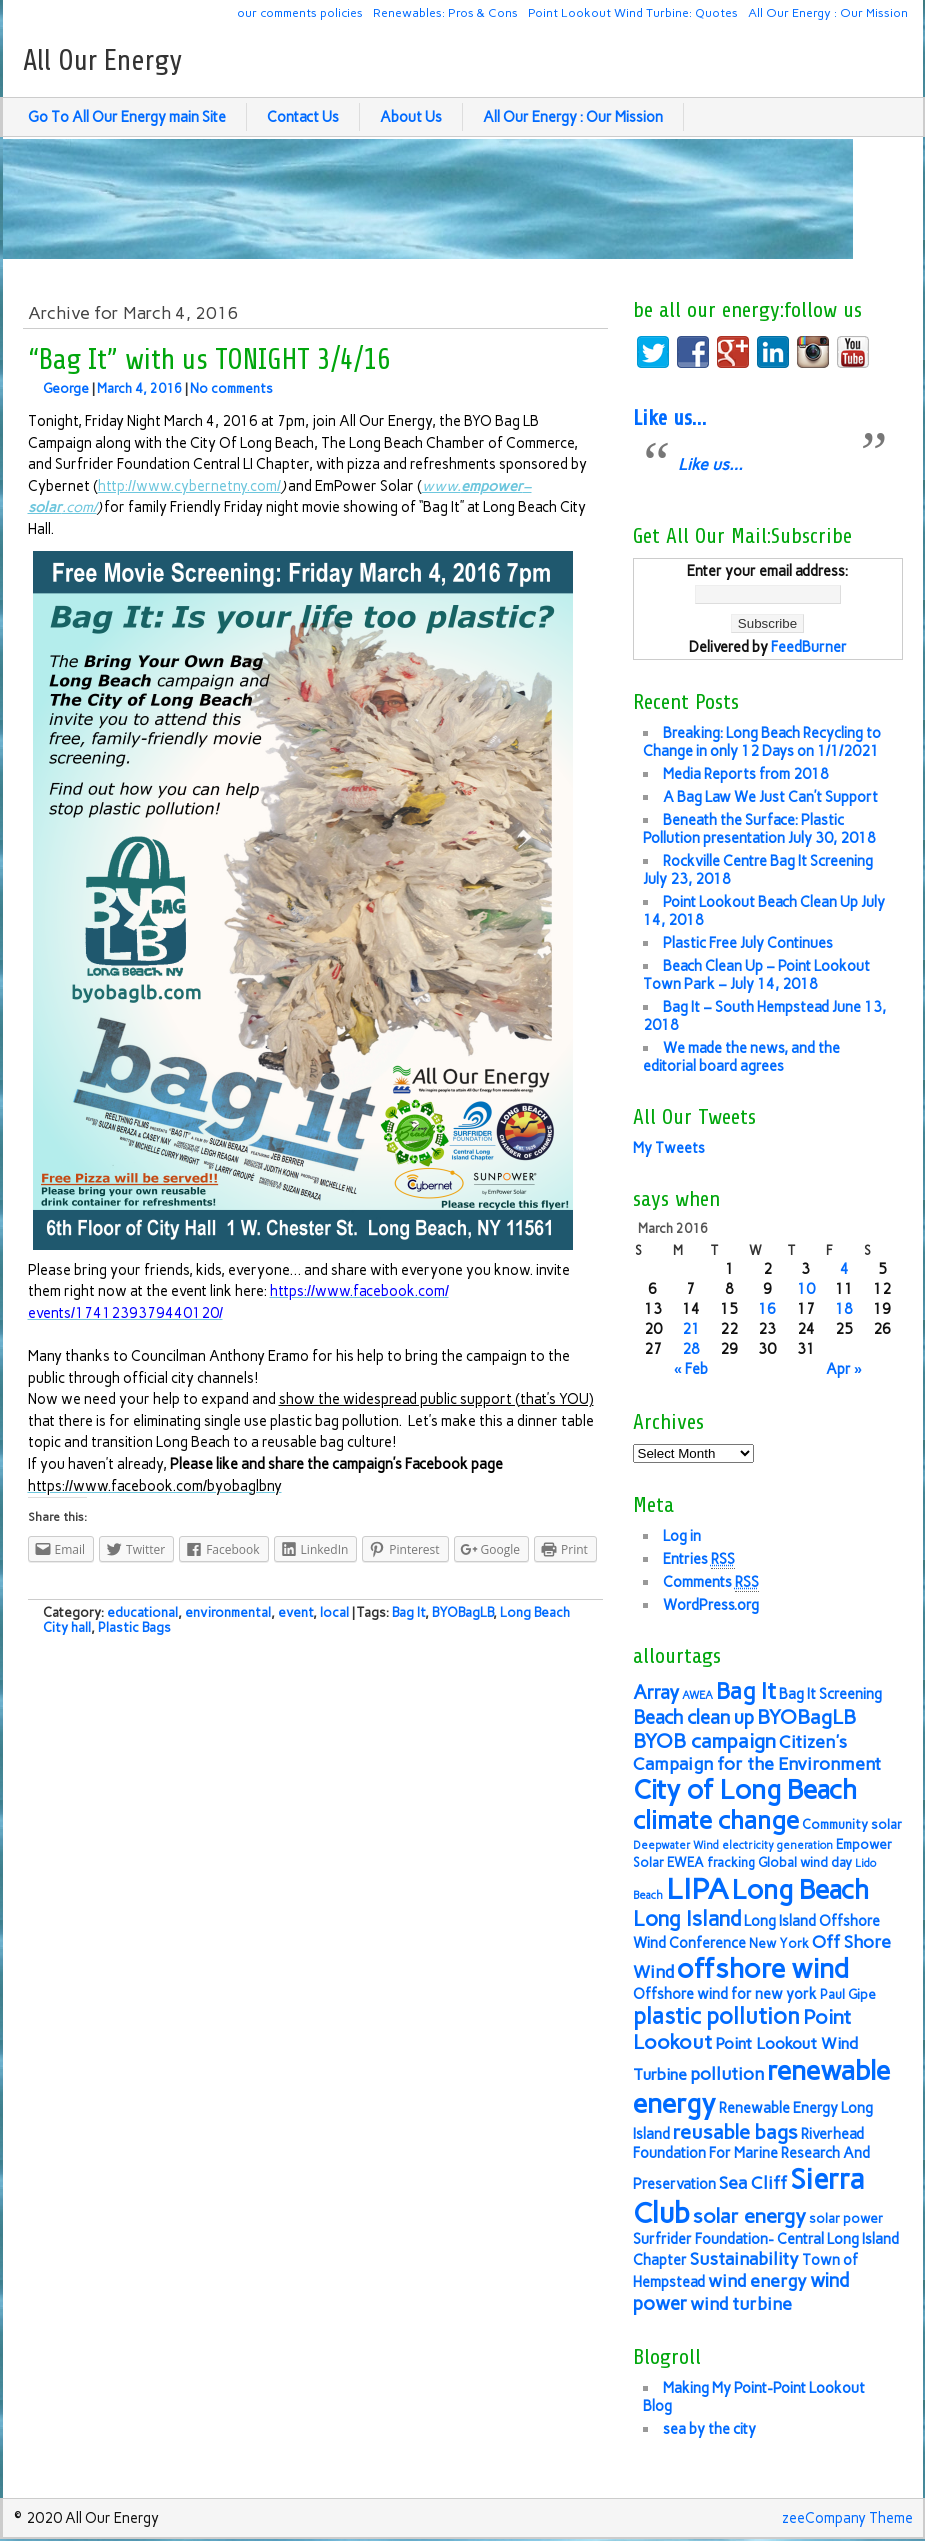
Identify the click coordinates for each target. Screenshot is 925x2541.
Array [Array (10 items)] (656, 1692)
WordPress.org (711, 1605)
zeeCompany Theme (847, 2518)
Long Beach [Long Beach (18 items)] (800, 1890)
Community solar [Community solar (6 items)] (852, 1824)
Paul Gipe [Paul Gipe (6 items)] (848, 1994)
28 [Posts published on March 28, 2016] (691, 1349)
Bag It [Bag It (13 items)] (746, 1691)
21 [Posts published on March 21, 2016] (691, 1329)
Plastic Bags (134, 1627)
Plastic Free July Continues (748, 943)
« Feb (691, 1369)
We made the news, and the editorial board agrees (741, 1057)
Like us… (669, 418)
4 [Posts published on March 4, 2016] (844, 1269)
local (334, 1612)
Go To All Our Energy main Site (127, 117)
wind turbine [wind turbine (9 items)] (741, 2303)
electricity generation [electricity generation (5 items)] (777, 1845)
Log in (682, 1536)
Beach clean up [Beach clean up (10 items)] (693, 1717)
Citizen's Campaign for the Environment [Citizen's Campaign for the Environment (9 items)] (757, 1752)
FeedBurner (809, 647)
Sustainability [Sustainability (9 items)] (744, 2258)
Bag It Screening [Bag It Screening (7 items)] (830, 1694)
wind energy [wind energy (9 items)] (757, 2280)
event (295, 1612)
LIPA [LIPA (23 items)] (697, 1888)
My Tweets (669, 1148)
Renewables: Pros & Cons (445, 12)
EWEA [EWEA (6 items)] (685, 1862)
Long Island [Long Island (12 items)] (687, 1918)
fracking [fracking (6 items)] (731, 1862)
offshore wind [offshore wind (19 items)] (763, 1968)
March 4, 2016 (139, 388)
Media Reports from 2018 (746, 774)
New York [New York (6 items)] (779, 1943)
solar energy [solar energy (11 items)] (749, 2216)
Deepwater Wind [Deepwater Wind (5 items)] (676, 1845)
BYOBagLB (462, 1612)
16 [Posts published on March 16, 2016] (767, 1309)
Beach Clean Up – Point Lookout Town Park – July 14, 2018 (756, 975)
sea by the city (709, 2429)
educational (142, 1612)
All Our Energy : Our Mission (828, 12)
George (66, 388)
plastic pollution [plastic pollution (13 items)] (716, 2016)
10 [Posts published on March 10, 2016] (806, 1289)
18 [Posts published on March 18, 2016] (844, 1309)
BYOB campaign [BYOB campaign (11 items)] (704, 1741)
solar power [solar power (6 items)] (846, 2218)
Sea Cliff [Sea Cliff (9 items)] (753, 2182)
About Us (411, 117)
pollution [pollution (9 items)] (727, 2073)
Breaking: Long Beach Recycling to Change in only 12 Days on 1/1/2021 (762, 742)
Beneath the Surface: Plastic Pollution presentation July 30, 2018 (759, 829)
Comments (711, 1582)
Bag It (408, 1612)
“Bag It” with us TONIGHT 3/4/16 (209, 360)
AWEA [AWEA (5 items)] (697, 1695)
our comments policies (300, 12)
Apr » (844, 1369)
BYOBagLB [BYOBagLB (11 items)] (806, 1717)
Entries (699, 1559)
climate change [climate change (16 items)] (716, 1820)
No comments (231, 388)
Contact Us (303, 117)
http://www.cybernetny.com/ (189, 486)
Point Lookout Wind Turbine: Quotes (633, 12)
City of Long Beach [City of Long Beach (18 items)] (745, 1790)
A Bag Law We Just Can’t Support (770, 797)
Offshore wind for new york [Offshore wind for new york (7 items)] (725, 1994)
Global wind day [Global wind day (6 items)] (805, 1862)
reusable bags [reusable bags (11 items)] (735, 2132)
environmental (228, 1612)
